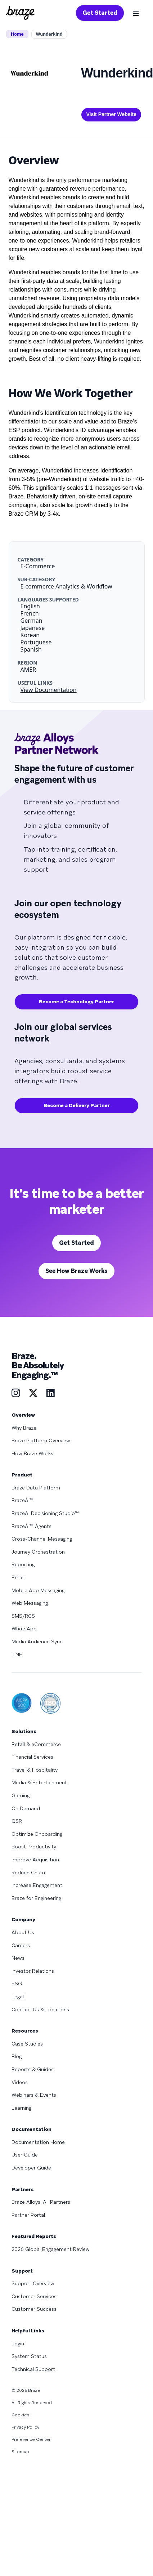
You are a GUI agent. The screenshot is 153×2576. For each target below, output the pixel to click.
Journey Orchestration (38, 1552)
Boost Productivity (34, 1846)
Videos (20, 2082)
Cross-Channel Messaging (42, 1539)
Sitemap (20, 2452)
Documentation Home (38, 2142)
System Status (29, 2356)
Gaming (21, 1795)
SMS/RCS (23, 1616)
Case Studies (27, 2043)
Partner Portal (28, 2215)
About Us (23, 1932)
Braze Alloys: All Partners (41, 2202)
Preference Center (31, 2439)
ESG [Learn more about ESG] (17, 1983)
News (18, 1958)
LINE (17, 1654)
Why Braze (24, 1428)
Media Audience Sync (37, 1641)
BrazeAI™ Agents (31, 1526)
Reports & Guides (33, 2069)
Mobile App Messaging (38, 1590)
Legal (18, 1996)
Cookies (21, 2415)
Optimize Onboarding (37, 1834)
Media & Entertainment (39, 1782)
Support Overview (33, 2283)
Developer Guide (31, 2167)
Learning (21, 2108)
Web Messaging (30, 1603)
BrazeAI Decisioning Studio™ (45, 1513)
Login (18, 2343)
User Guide (25, 2154)
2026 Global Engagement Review (51, 2249)
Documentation (31, 2129)
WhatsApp (24, 1628)
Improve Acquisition (35, 1859)
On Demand (26, 1808)
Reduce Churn (28, 1872)
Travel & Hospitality (35, 1770)
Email (18, 1577)
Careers (21, 1945)
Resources (25, 2031)
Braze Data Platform (36, 1487)
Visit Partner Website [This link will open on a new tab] (111, 114)
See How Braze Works (76, 1271)
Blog (17, 2056)
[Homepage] (20, 13)
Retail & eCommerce (36, 1744)
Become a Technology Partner (76, 1001)
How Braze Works (32, 1453)
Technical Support (33, 2369)
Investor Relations (33, 1971)
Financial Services (32, 1757)
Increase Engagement (37, 1885)
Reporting (23, 1564)
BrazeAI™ (22, 1500)
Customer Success (34, 2309)
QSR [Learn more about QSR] (17, 1821)
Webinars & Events (34, 2095)
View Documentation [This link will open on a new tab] (49, 690)
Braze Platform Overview (41, 1440)
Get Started (99, 13)
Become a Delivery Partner (77, 1105)
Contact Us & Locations (40, 2009)
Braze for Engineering (36, 1898)
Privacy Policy (25, 2427)
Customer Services (34, 2296)
